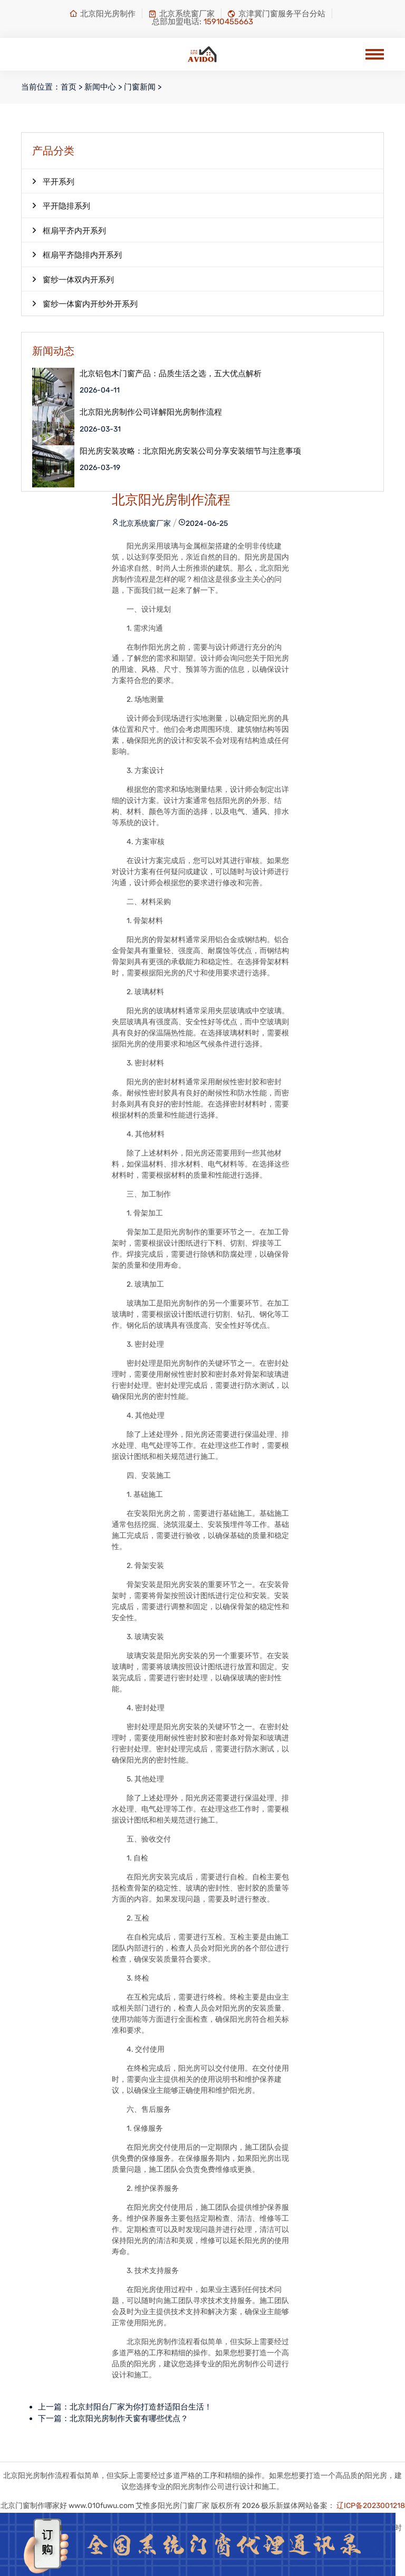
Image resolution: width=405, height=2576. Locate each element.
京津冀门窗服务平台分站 (276, 13)
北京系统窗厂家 (181, 13)
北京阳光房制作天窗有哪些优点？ (129, 2418)
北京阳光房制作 (102, 13)
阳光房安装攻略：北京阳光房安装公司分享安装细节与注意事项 (190, 451)
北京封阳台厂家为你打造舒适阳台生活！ (141, 2407)
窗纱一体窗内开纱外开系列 (85, 303)
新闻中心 (100, 87)
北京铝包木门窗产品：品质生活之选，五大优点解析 (171, 374)
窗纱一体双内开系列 (73, 279)
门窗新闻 (140, 87)
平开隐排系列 (61, 205)
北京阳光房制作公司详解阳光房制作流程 (151, 412)
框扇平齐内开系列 (69, 230)
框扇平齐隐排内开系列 (77, 254)
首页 (68, 87)
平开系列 (53, 181)
